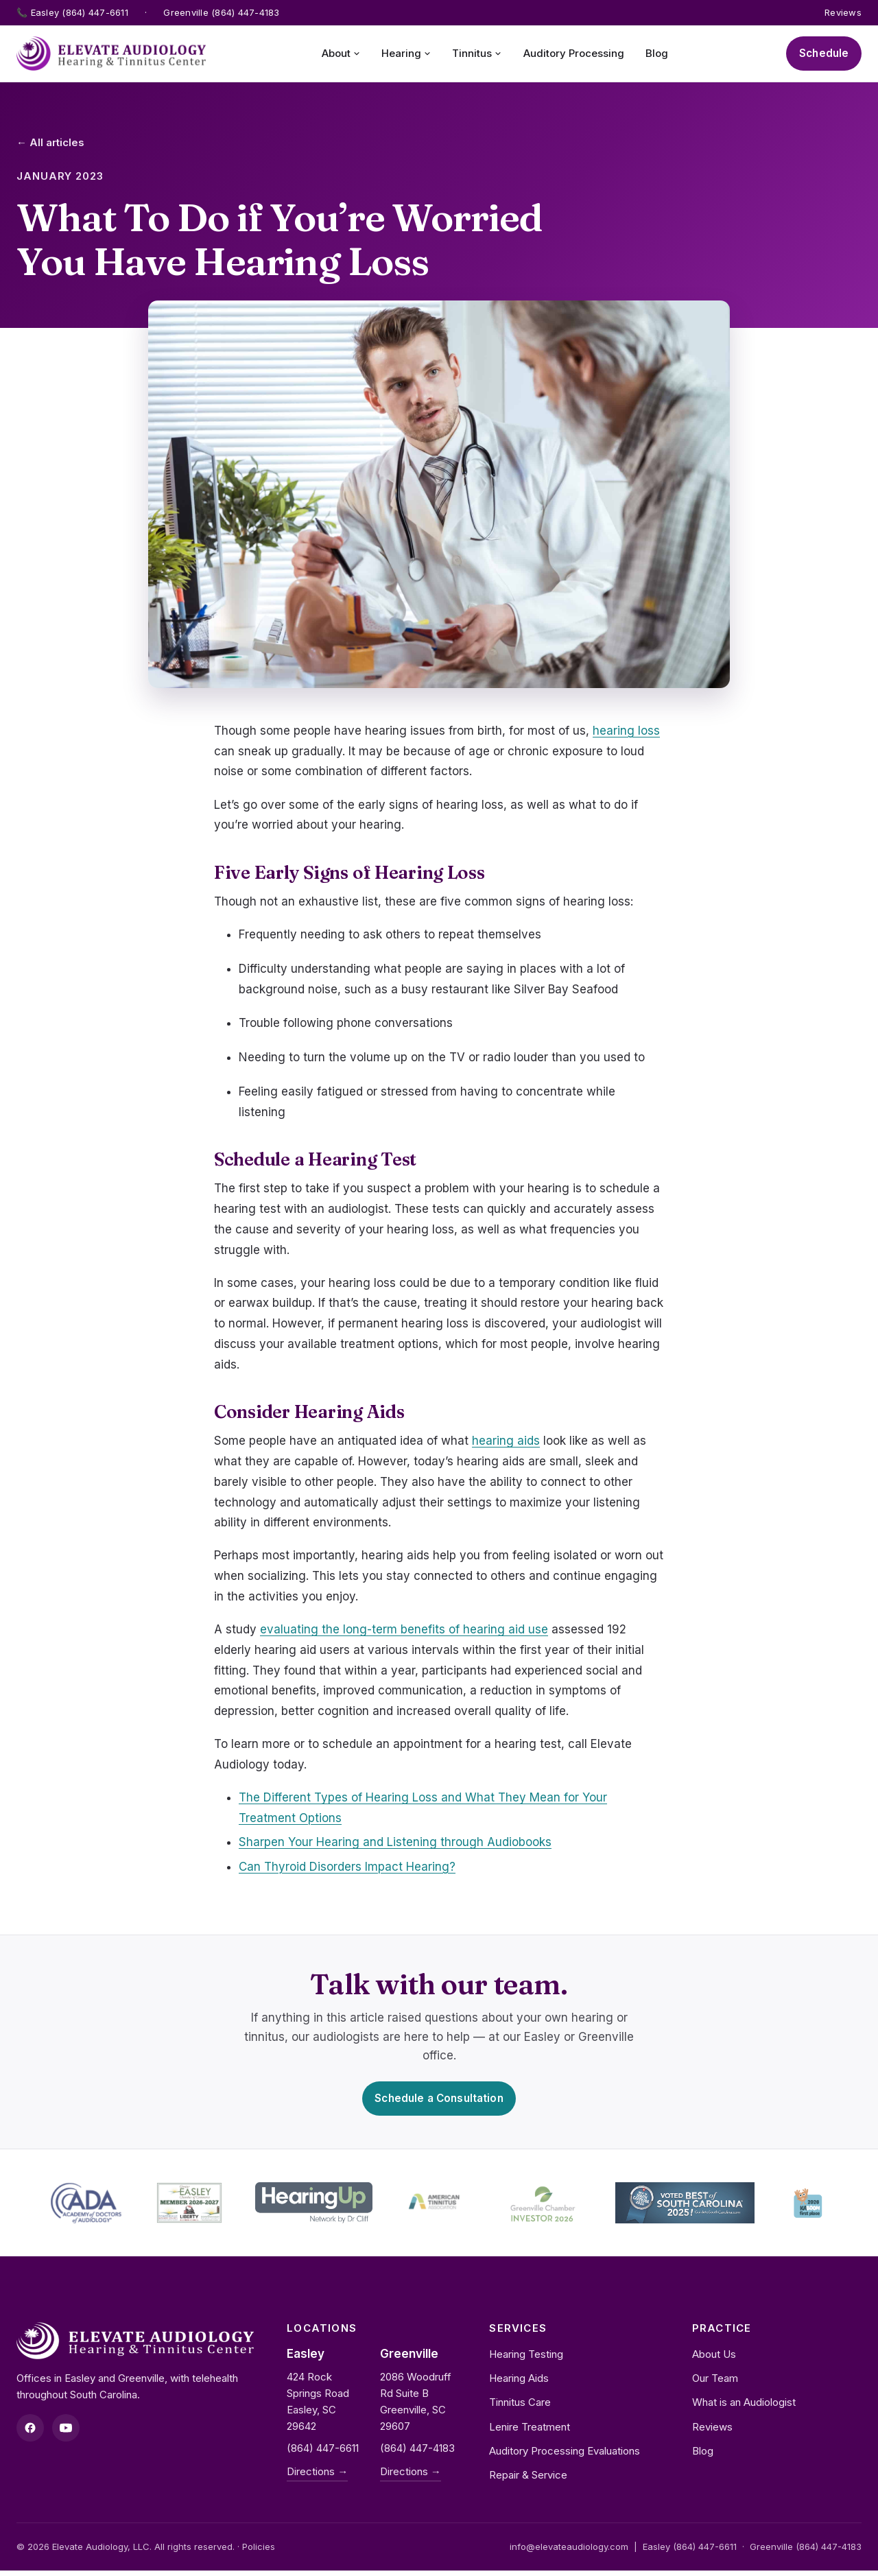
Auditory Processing (569, 54)
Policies (258, 2552)
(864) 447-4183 (417, 2453)
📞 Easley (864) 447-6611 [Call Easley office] (72, 12)
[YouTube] (66, 2433)
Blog (652, 54)
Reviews (843, 12)
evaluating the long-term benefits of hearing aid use (404, 1632)
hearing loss (626, 733)
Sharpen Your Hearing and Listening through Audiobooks (395, 1845)
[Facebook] (30, 2433)
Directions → (317, 2476)
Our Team (715, 2383)
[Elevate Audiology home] (111, 55)
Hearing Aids (519, 2383)
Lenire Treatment (529, 2432)
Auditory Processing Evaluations (564, 2456)
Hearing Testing (526, 2359)
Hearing (402, 54)
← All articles (50, 145)
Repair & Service (528, 2480)
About (337, 54)
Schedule (819, 54)
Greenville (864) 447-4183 (806, 2552)
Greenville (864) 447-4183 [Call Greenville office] (221, 12)
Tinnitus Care (520, 2408)
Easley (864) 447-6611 (690, 2552)
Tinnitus (472, 54)
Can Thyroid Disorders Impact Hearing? (347, 1869)
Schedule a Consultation (438, 2102)
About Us (714, 2359)
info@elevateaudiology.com (569, 2552)
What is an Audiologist (744, 2408)
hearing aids (506, 1443)
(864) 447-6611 (323, 2453)
